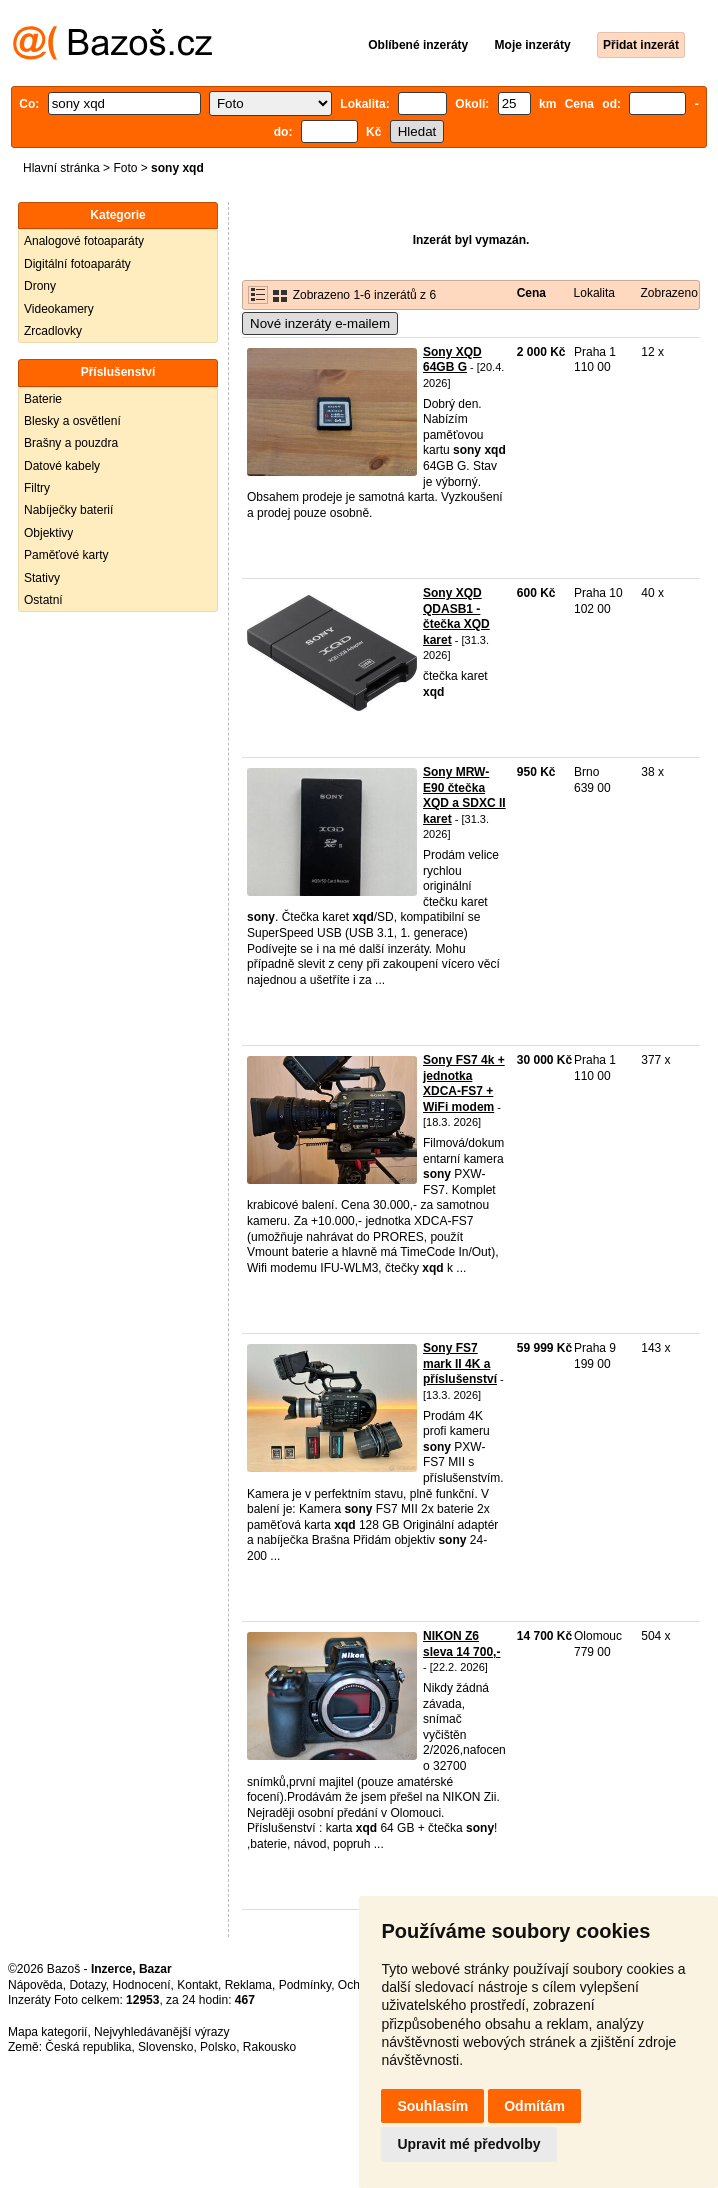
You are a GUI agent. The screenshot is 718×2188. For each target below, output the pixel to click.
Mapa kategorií (47, 2032)
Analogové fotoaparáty (84, 241)
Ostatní (43, 600)
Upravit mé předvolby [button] (468, 2144)
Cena (531, 293)
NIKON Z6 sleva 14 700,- (461, 1644)
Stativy (42, 578)
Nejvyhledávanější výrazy (161, 2032)
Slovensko (165, 2047)
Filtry (37, 488)
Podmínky (305, 1985)
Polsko (218, 2047)
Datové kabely (62, 466)
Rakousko (269, 2047)
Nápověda (35, 1985)
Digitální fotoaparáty (77, 264)
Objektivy (48, 533)
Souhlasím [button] (432, 2106)
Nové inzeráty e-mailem (320, 323)
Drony (40, 286)
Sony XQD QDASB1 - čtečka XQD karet (456, 616)
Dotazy (87, 1985)
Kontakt (197, 1985)
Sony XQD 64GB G (452, 360)
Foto (125, 168)
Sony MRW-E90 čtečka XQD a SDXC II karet (464, 795)
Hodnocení (142, 1985)
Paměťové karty (66, 555)
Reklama (248, 1985)
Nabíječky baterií (68, 510)
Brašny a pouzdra (71, 443)
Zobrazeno (668, 293)
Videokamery (59, 309)
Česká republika (88, 2047)
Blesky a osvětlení (72, 421)
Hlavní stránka (61, 168)
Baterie (43, 399)
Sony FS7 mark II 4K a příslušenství (460, 1363)
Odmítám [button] (534, 2106)
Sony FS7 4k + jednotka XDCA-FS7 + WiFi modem (464, 1083)
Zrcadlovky (53, 331)
